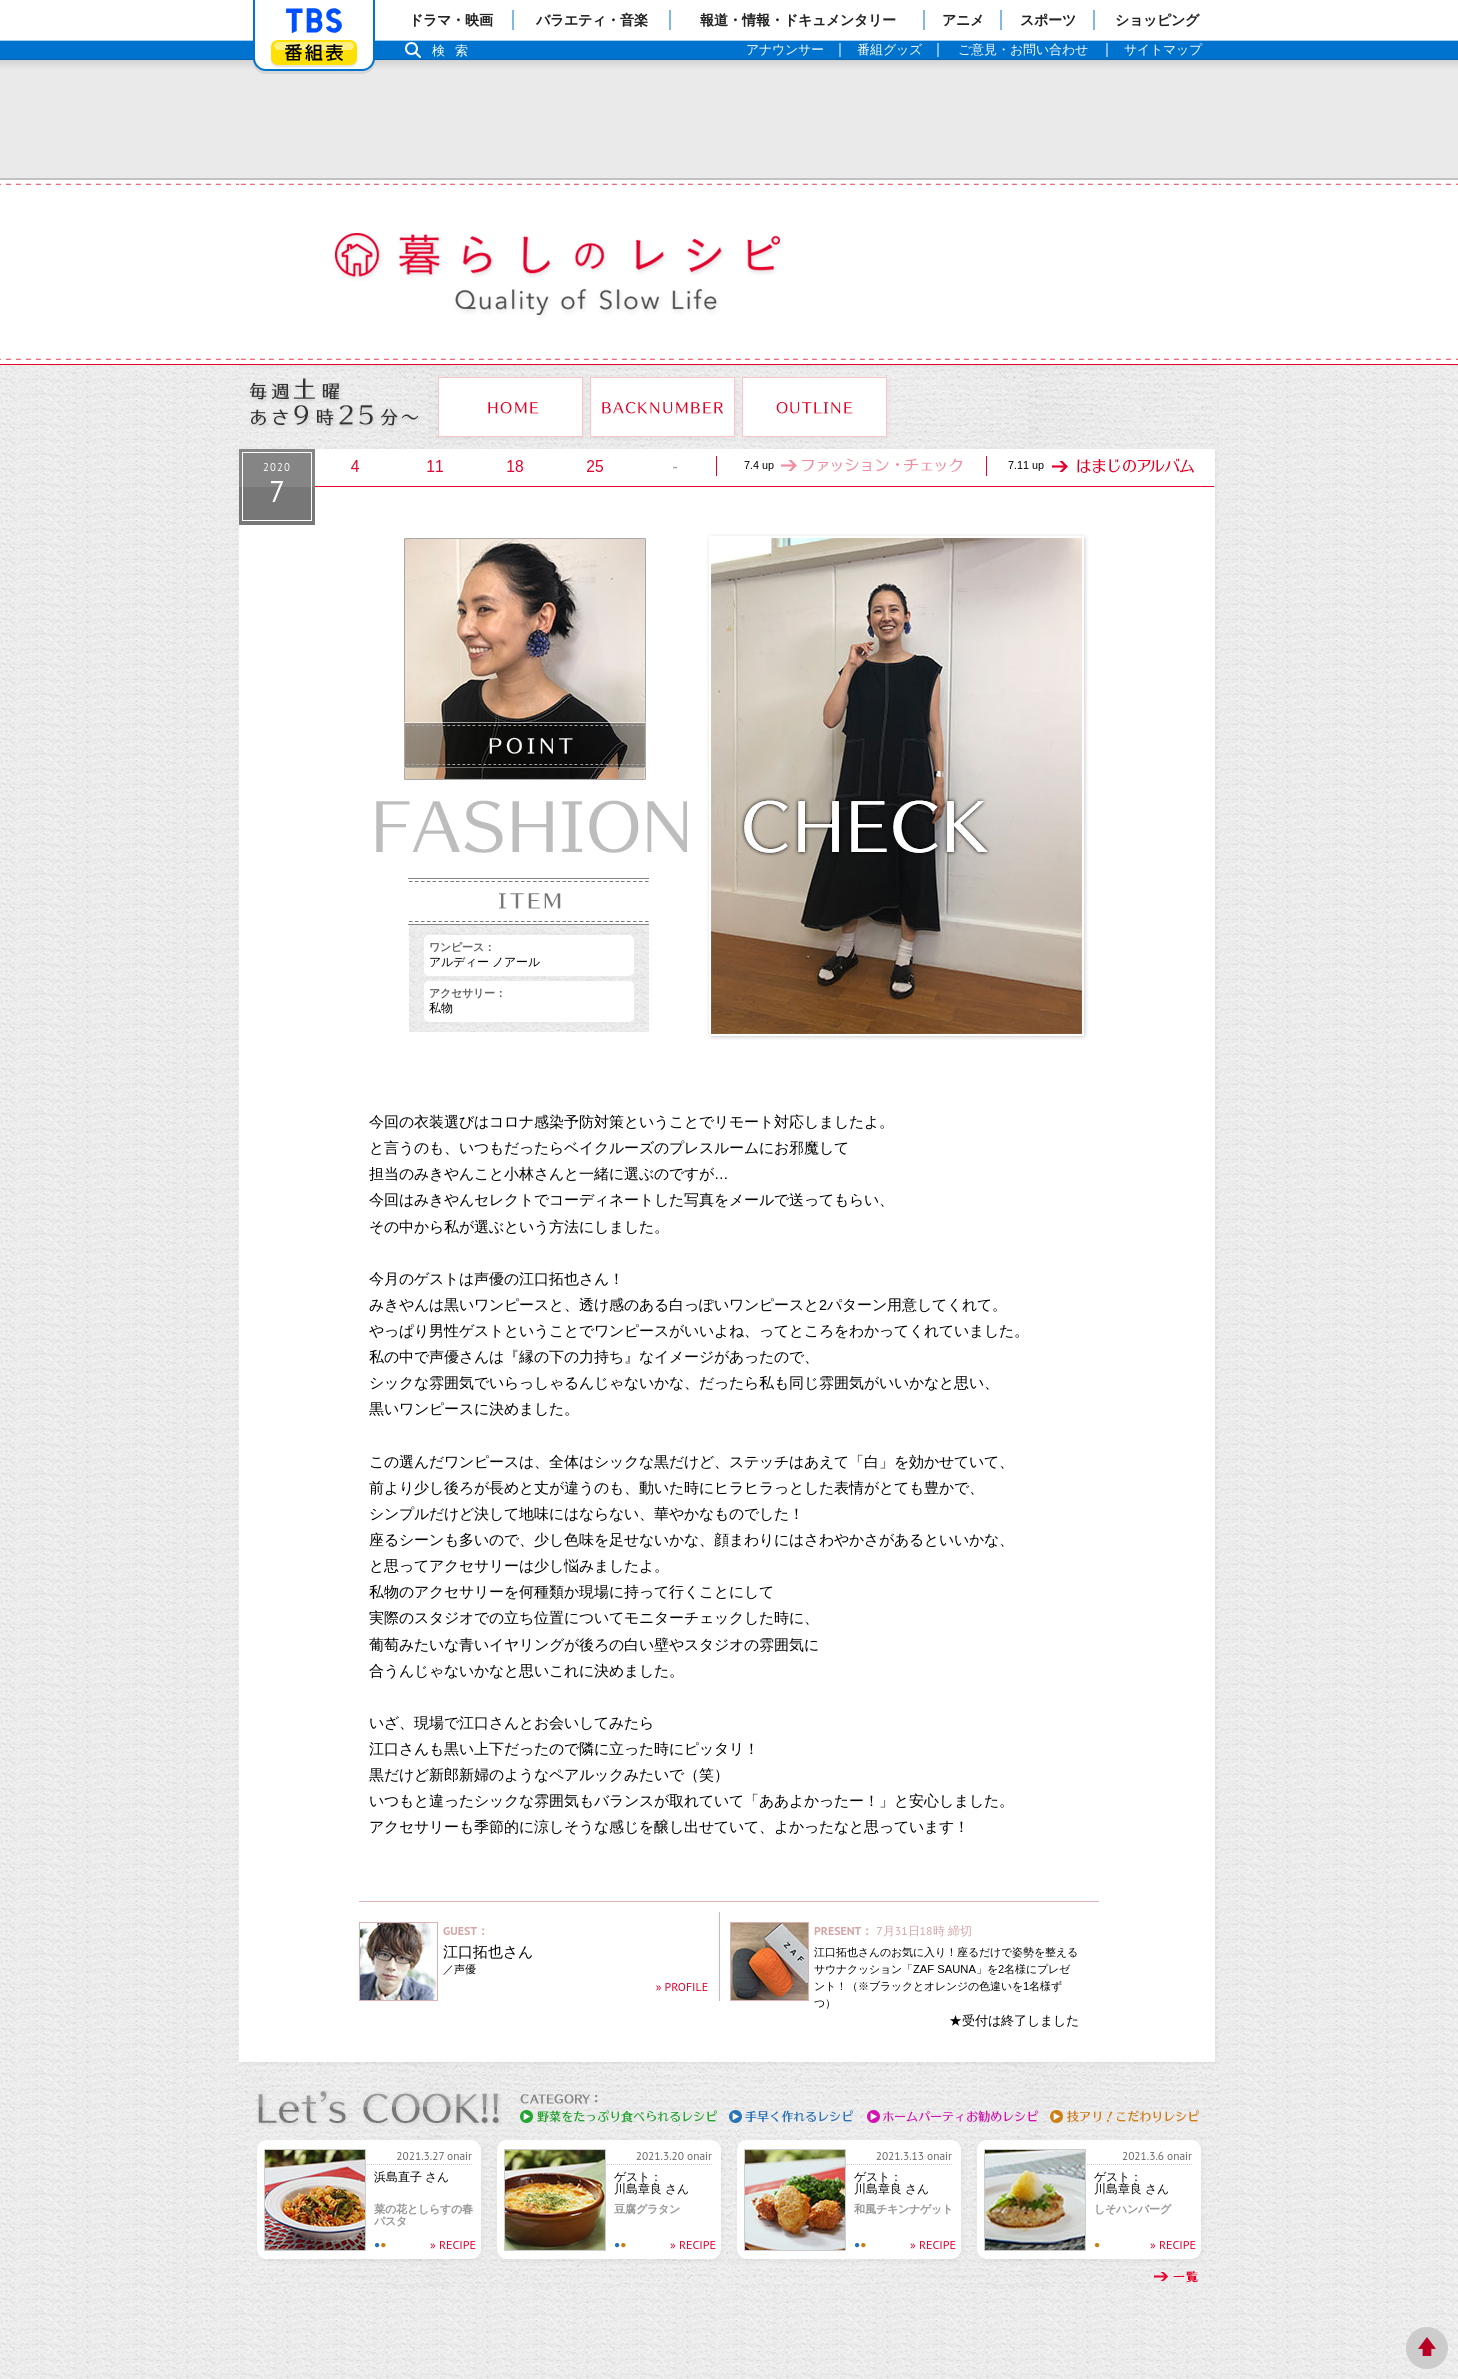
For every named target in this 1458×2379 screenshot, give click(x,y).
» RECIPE (453, 2244)
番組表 (314, 52)
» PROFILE (682, 1986)
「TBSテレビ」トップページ (314, 21)
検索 (455, 50)
